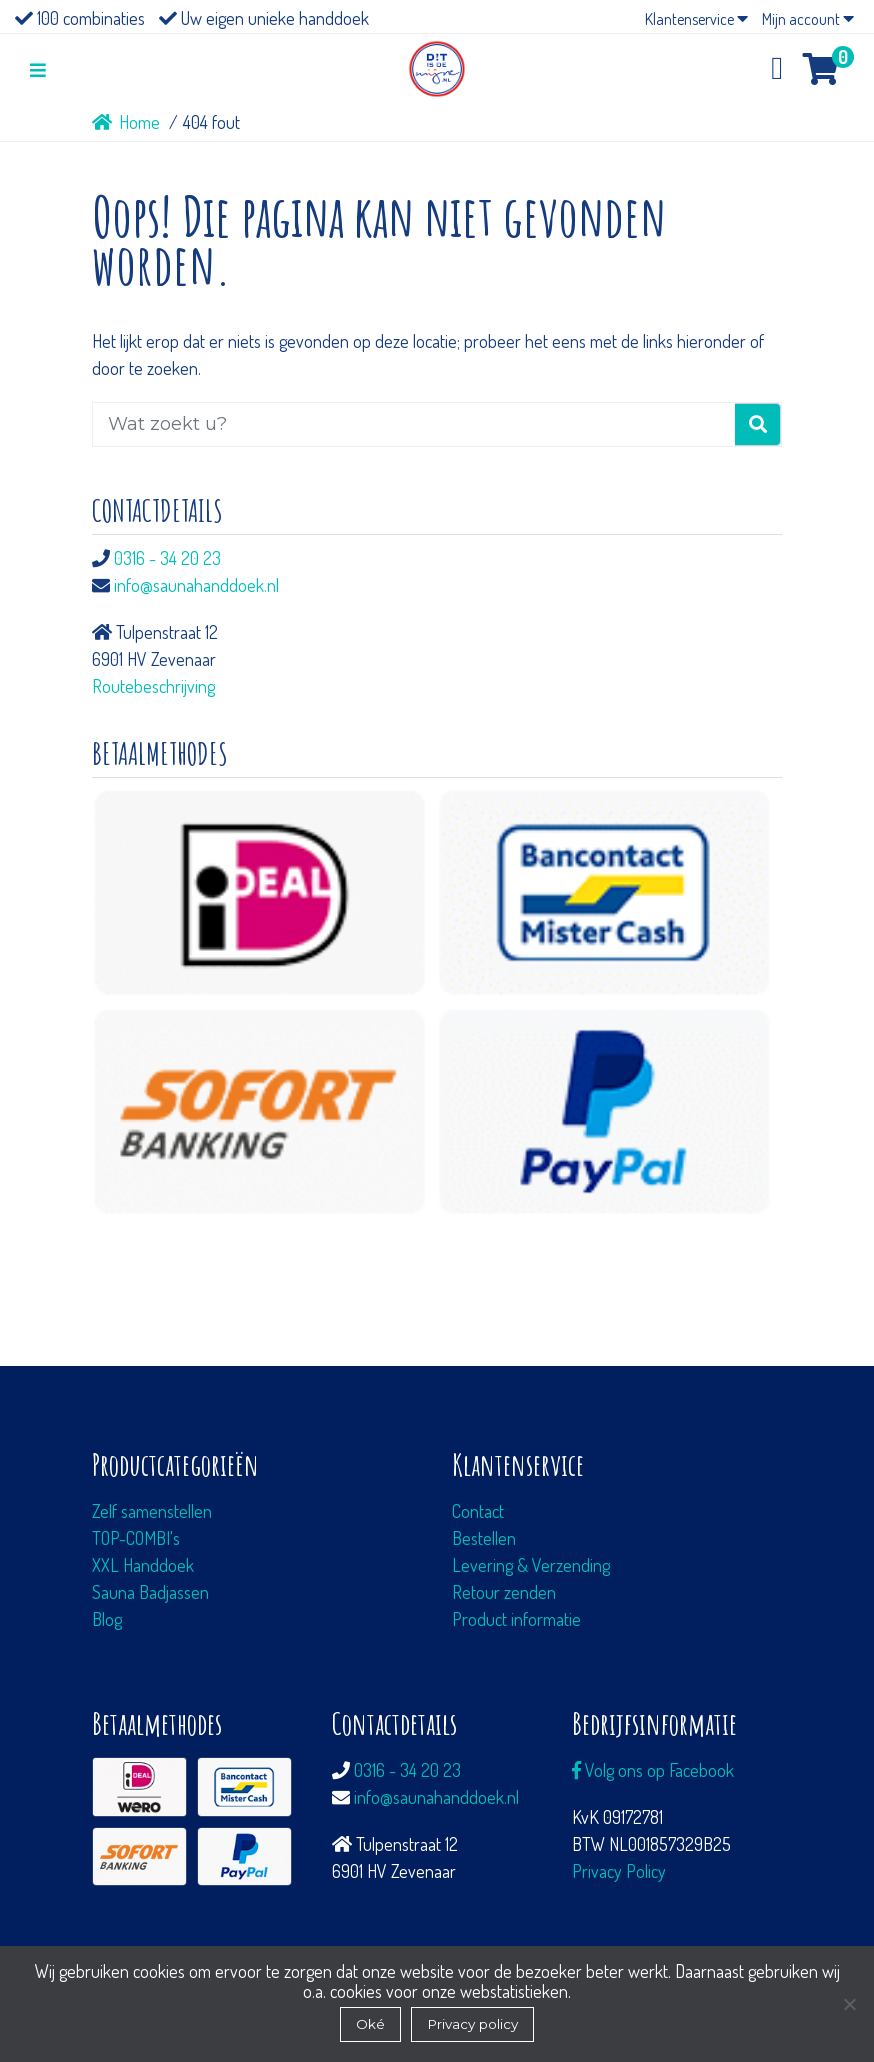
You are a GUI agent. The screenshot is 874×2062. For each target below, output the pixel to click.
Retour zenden (504, 1592)
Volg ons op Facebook (653, 1770)
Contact (478, 1511)
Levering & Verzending (531, 1565)
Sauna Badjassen (150, 1592)
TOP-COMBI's (136, 1538)
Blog (107, 1619)
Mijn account (808, 19)
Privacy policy (472, 2024)
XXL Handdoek (143, 1565)
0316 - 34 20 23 (167, 558)
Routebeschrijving (153, 686)
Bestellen (484, 1538)
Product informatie (516, 1619)
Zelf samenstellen (152, 1511)
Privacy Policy (619, 1871)
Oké (370, 2024)
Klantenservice (696, 19)
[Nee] (849, 2004)
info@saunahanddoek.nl (196, 585)
